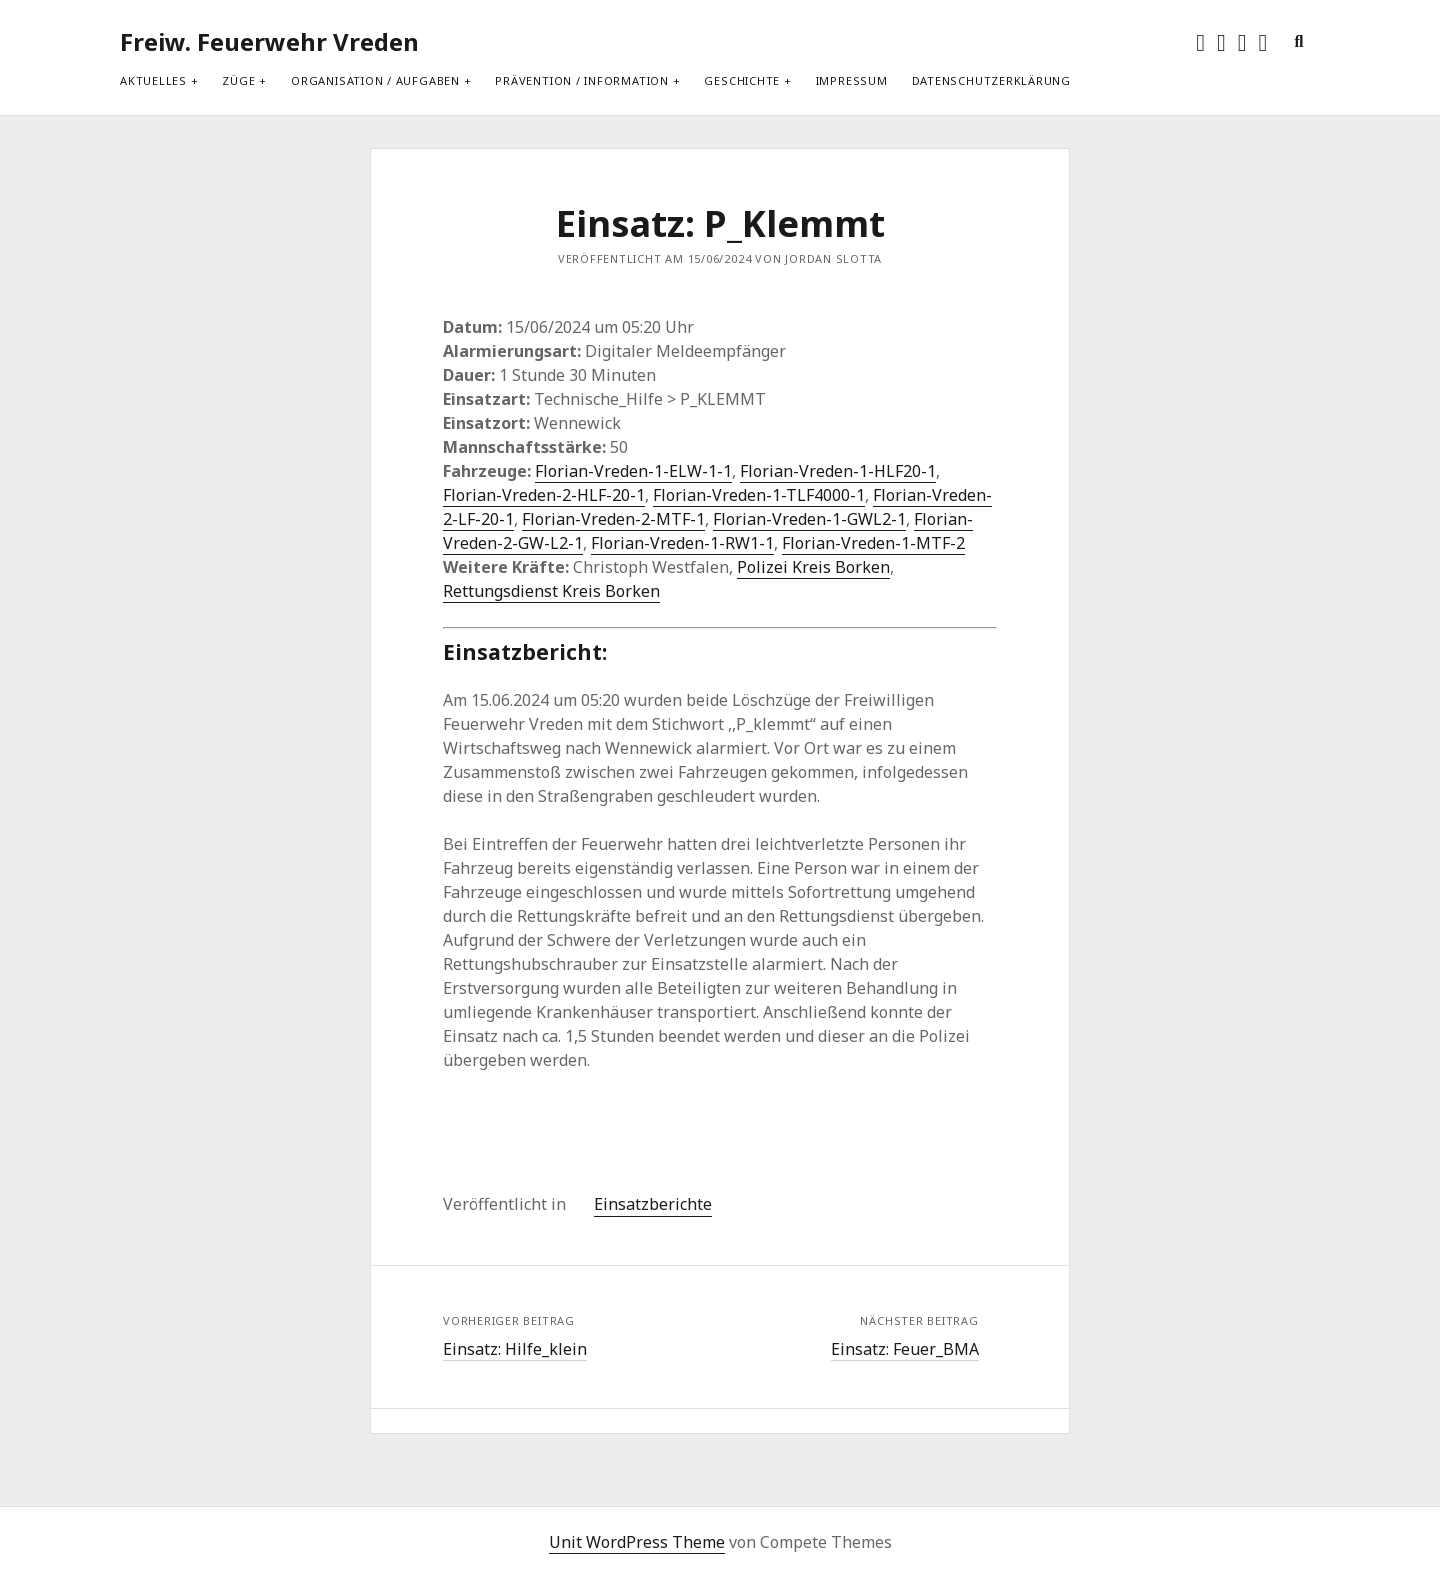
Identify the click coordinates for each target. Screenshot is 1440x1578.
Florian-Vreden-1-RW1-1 (682, 543)
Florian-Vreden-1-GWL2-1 (809, 519)
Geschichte (742, 80)
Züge (238, 80)
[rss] (1242, 41)
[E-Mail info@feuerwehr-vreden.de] (1263, 41)
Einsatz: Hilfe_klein (515, 1349)
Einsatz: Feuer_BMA (905, 1349)
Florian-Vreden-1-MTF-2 (873, 543)
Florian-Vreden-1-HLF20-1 (838, 471)
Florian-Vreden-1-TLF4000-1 (759, 495)
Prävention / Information (581, 80)
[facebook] (1221, 41)
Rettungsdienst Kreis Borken (551, 591)
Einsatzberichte (653, 1204)
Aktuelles (153, 80)
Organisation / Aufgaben (375, 80)
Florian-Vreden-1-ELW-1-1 (633, 471)
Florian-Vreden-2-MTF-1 (613, 519)
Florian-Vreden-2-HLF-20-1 (544, 495)
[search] (1298, 42)
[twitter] (1200, 41)
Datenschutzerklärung (991, 80)
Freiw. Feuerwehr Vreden (269, 41)
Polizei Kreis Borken (813, 567)
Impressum (852, 80)
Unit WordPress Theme (637, 1542)
